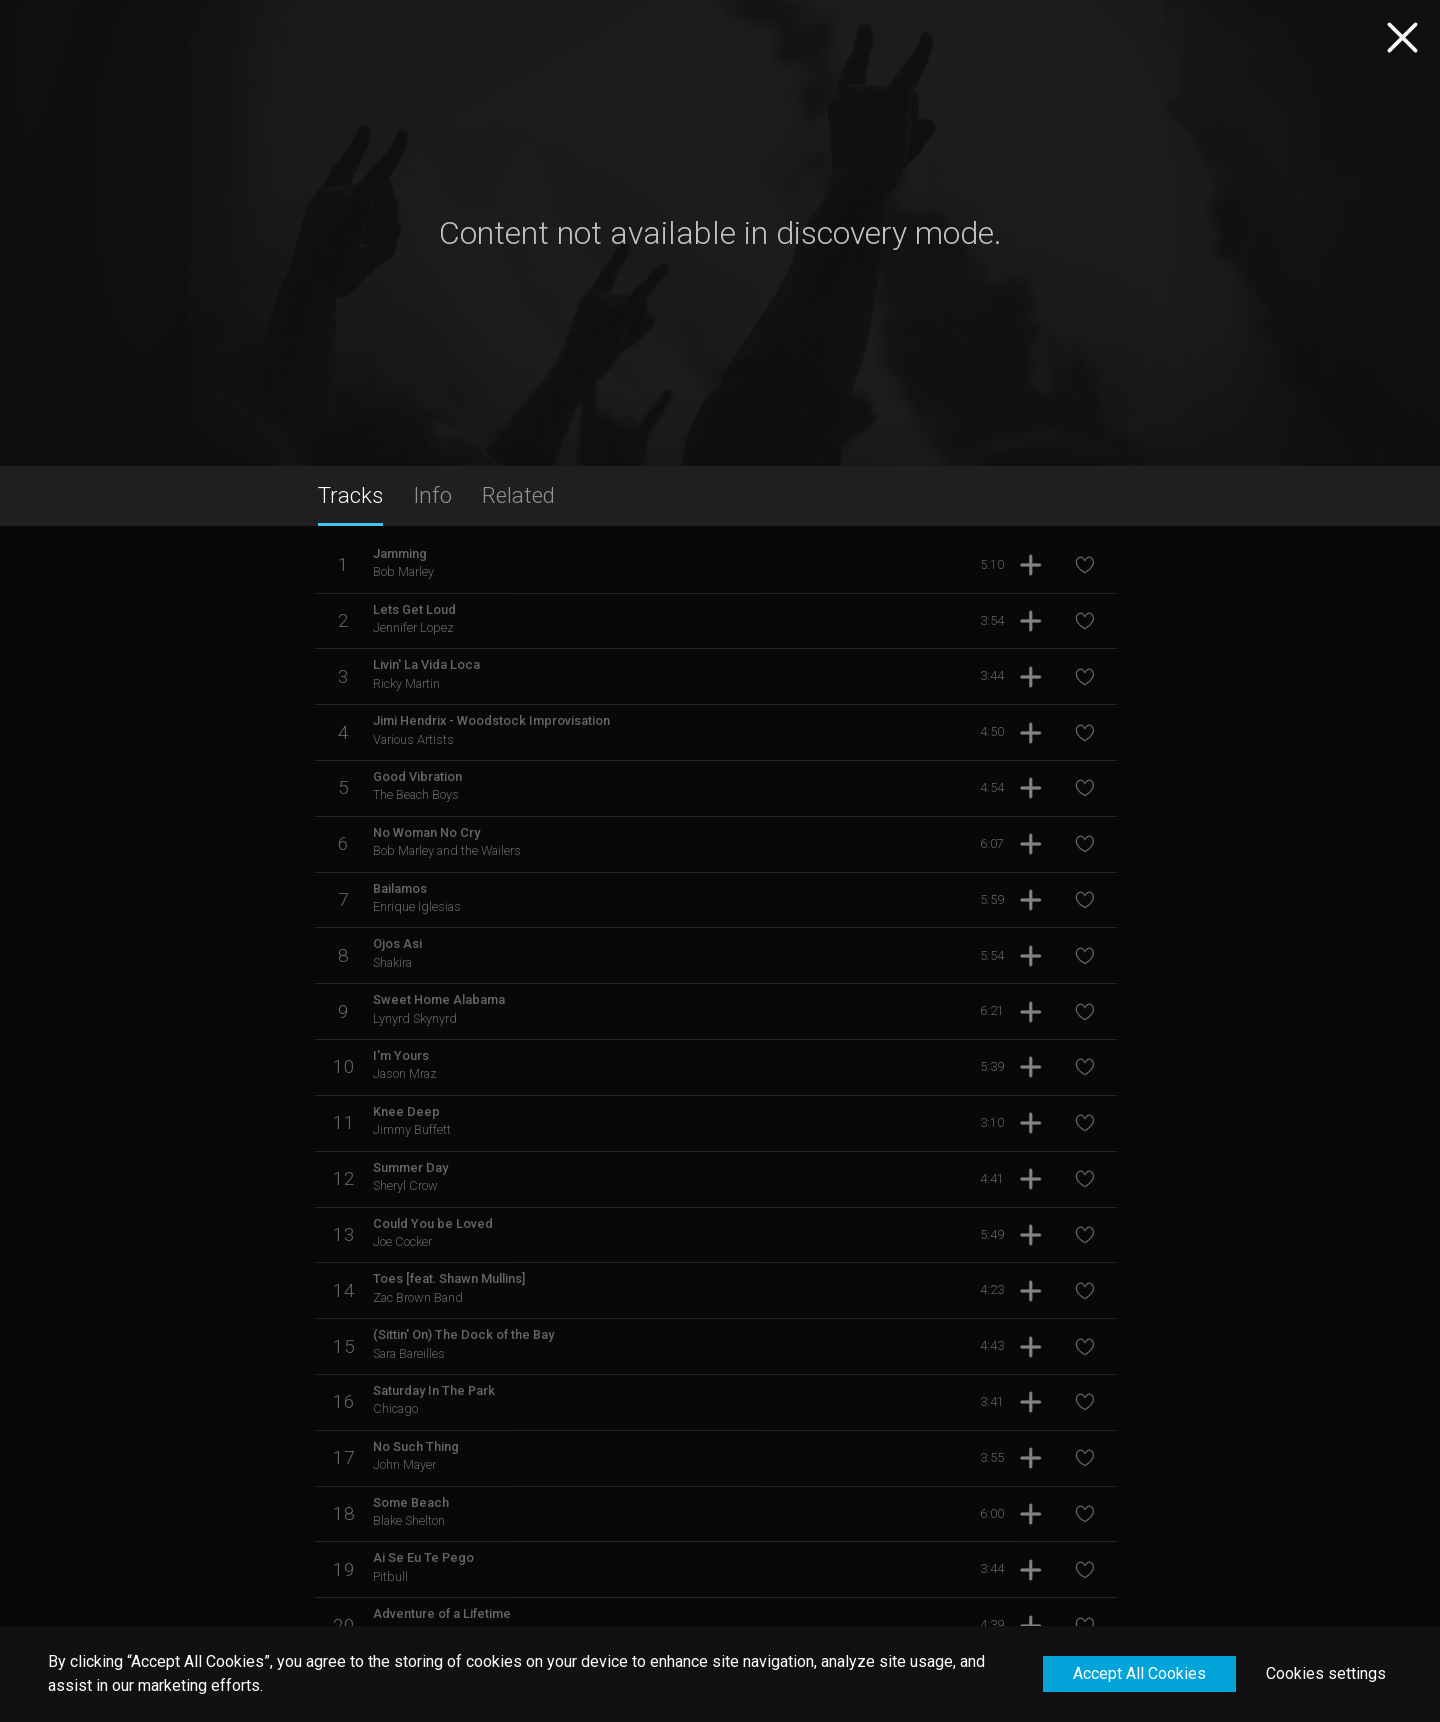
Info (432, 495)
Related (518, 495)
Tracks (350, 495)
